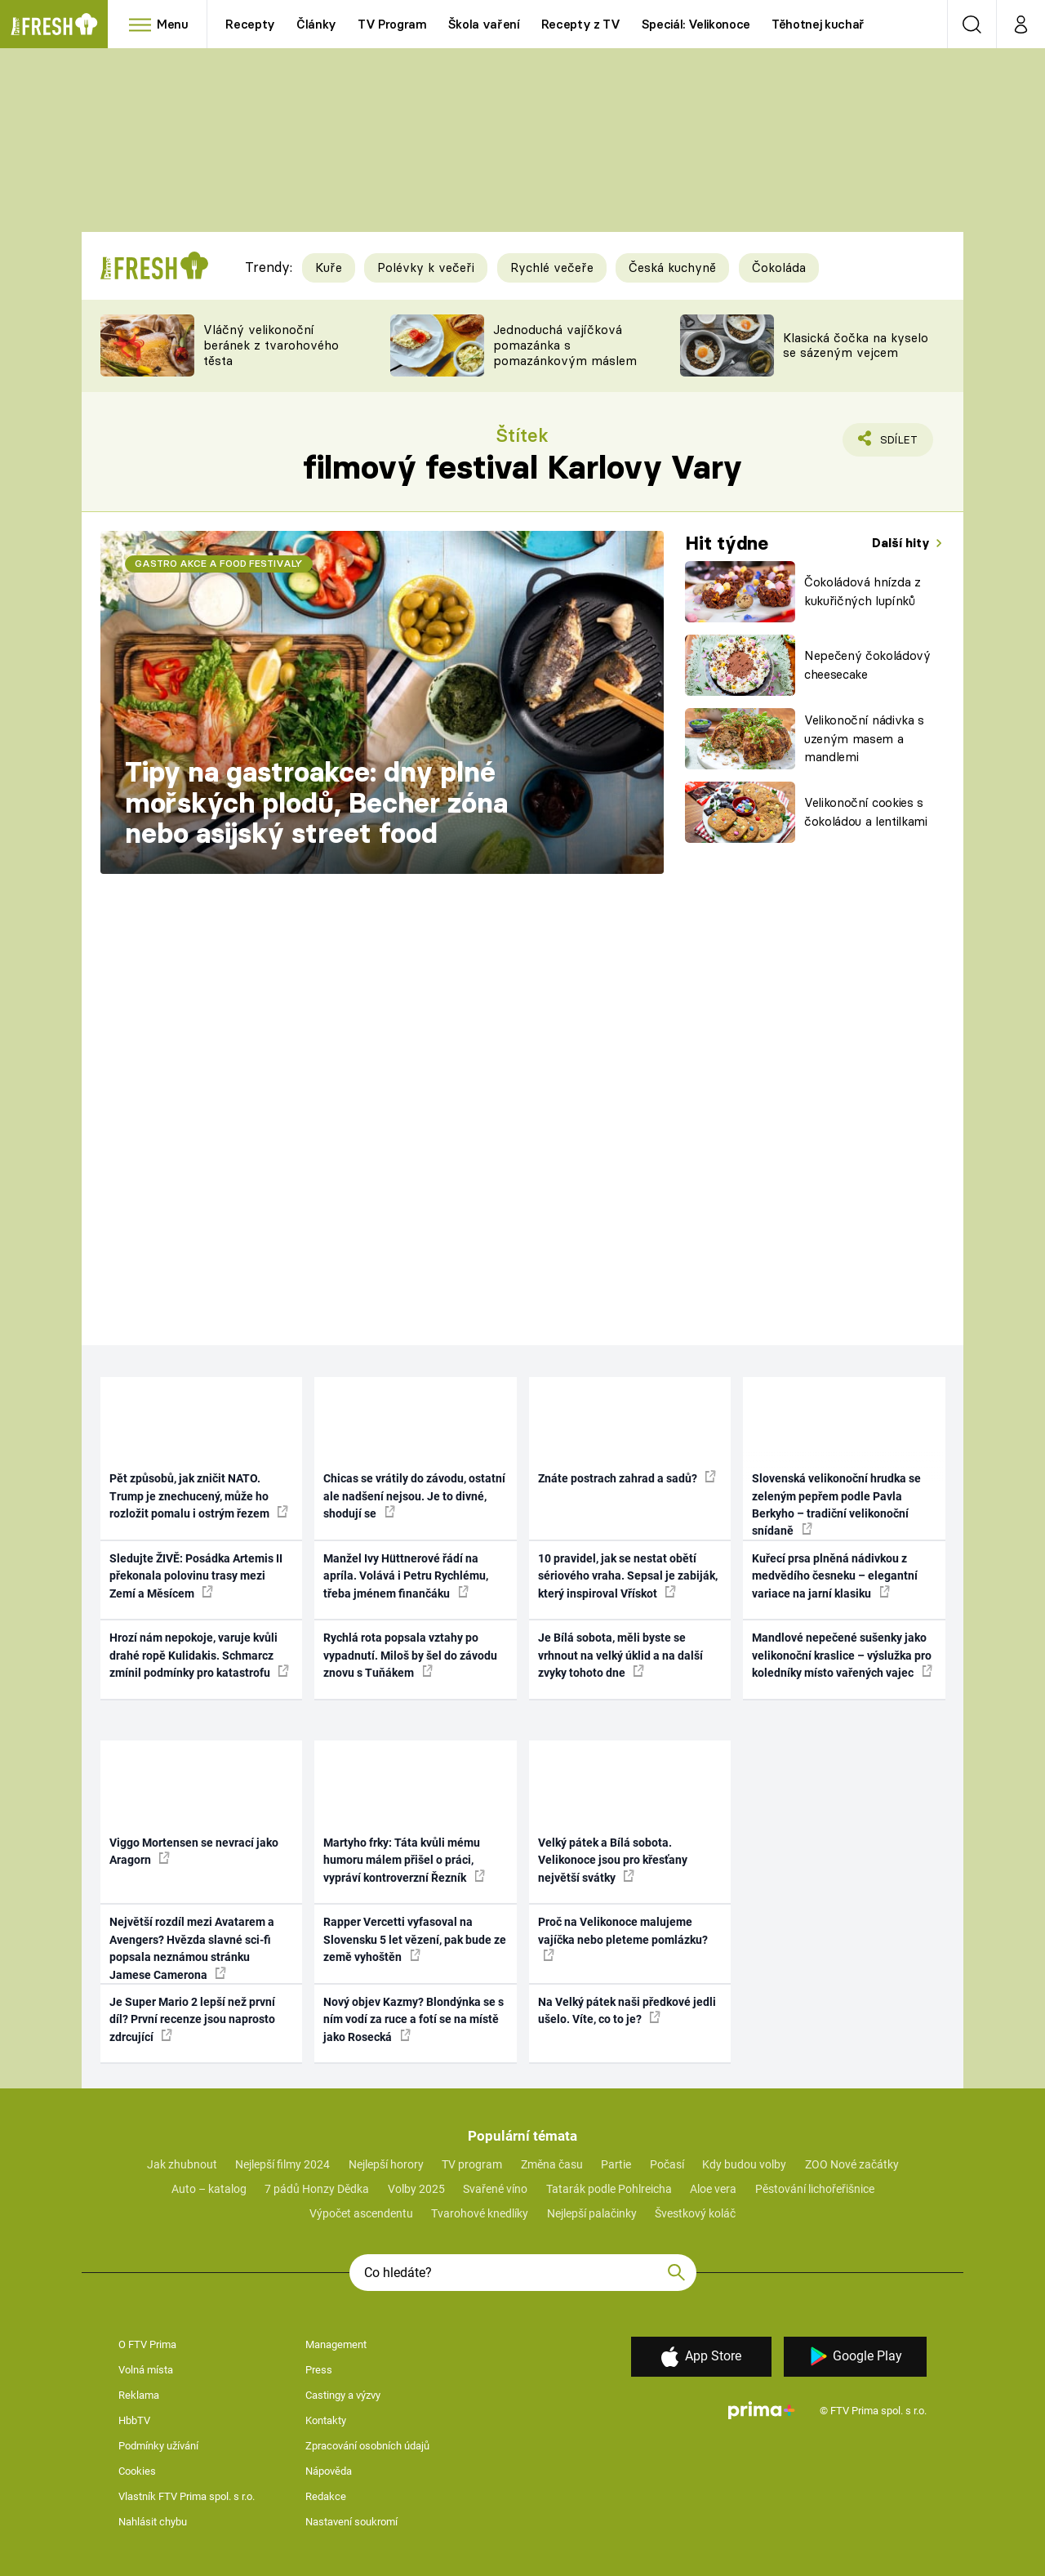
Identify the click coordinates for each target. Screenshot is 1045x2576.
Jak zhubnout (182, 2164)
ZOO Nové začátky (852, 2164)
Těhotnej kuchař (818, 24)
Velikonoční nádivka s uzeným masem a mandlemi (864, 738)
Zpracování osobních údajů (367, 2446)
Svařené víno (495, 2188)
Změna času (552, 2164)
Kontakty (325, 2420)
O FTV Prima (147, 2344)
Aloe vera (713, 2188)
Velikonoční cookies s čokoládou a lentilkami (865, 812)
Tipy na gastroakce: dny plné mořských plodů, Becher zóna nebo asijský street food (316, 802)
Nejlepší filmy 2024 (282, 2164)
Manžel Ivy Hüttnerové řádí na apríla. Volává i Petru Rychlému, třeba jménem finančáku (405, 1576)
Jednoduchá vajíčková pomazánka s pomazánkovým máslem (565, 345)
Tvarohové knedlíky (479, 2213)
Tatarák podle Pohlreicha (609, 2188)
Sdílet (895, 443)
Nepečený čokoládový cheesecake (867, 665)
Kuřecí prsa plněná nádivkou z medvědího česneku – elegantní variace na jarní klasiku (835, 1576)
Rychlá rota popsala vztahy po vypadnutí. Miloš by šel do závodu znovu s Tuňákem (410, 1655)
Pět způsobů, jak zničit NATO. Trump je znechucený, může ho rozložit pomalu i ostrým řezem (198, 1496)
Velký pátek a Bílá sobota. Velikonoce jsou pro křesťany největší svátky (612, 1860)
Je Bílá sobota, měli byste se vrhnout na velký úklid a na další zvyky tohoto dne (620, 1655)
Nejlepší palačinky (592, 2213)
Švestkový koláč (695, 2213)
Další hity (902, 542)
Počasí (667, 2164)
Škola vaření (484, 24)
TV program (472, 2164)
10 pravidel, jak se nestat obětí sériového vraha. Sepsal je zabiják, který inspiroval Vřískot (628, 1576)
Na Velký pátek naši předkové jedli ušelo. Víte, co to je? (627, 2010)
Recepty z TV (580, 24)
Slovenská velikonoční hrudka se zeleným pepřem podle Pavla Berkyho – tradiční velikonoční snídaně (836, 1504)
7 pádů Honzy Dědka (317, 2188)
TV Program (392, 24)
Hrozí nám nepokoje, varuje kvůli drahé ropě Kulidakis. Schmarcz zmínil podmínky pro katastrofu (199, 1655)
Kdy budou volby (744, 2164)
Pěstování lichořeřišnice (814, 2188)
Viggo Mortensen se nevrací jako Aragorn (193, 1851)
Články (316, 24)
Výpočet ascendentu (361, 2213)
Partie (616, 2164)
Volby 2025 (416, 2188)
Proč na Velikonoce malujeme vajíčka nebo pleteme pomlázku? (623, 1938)
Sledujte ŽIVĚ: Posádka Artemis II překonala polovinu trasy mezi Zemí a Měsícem (195, 1576)
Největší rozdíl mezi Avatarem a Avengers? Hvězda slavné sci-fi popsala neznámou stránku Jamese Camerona (191, 1948)
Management (336, 2344)
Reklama (138, 2395)
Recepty (250, 24)
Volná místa (145, 2370)
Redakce (325, 2496)
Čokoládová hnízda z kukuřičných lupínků (862, 591)
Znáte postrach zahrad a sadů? (627, 1477)
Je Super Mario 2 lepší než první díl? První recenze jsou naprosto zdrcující (192, 2019)
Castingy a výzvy (342, 2395)
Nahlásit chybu (152, 2522)
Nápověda (328, 2471)
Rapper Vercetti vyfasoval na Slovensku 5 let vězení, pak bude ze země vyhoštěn (414, 1939)
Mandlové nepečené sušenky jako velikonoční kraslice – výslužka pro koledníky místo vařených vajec (842, 1655)
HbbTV (134, 2420)
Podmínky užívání (158, 2446)
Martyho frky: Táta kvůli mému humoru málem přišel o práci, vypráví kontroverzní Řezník (404, 1860)
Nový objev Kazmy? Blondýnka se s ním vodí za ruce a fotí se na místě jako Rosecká (413, 2019)
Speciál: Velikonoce (696, 24)
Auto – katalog (209, 2188)
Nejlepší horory (386, 2164)
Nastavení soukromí (351, 2522)
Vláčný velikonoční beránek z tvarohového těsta (271, 345)
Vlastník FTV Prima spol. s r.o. (186, 2496)
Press (318, 2370)
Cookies (137, 2471)
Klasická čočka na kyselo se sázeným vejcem (855, 345)
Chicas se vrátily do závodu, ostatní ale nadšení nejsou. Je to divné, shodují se (414, 1496)
